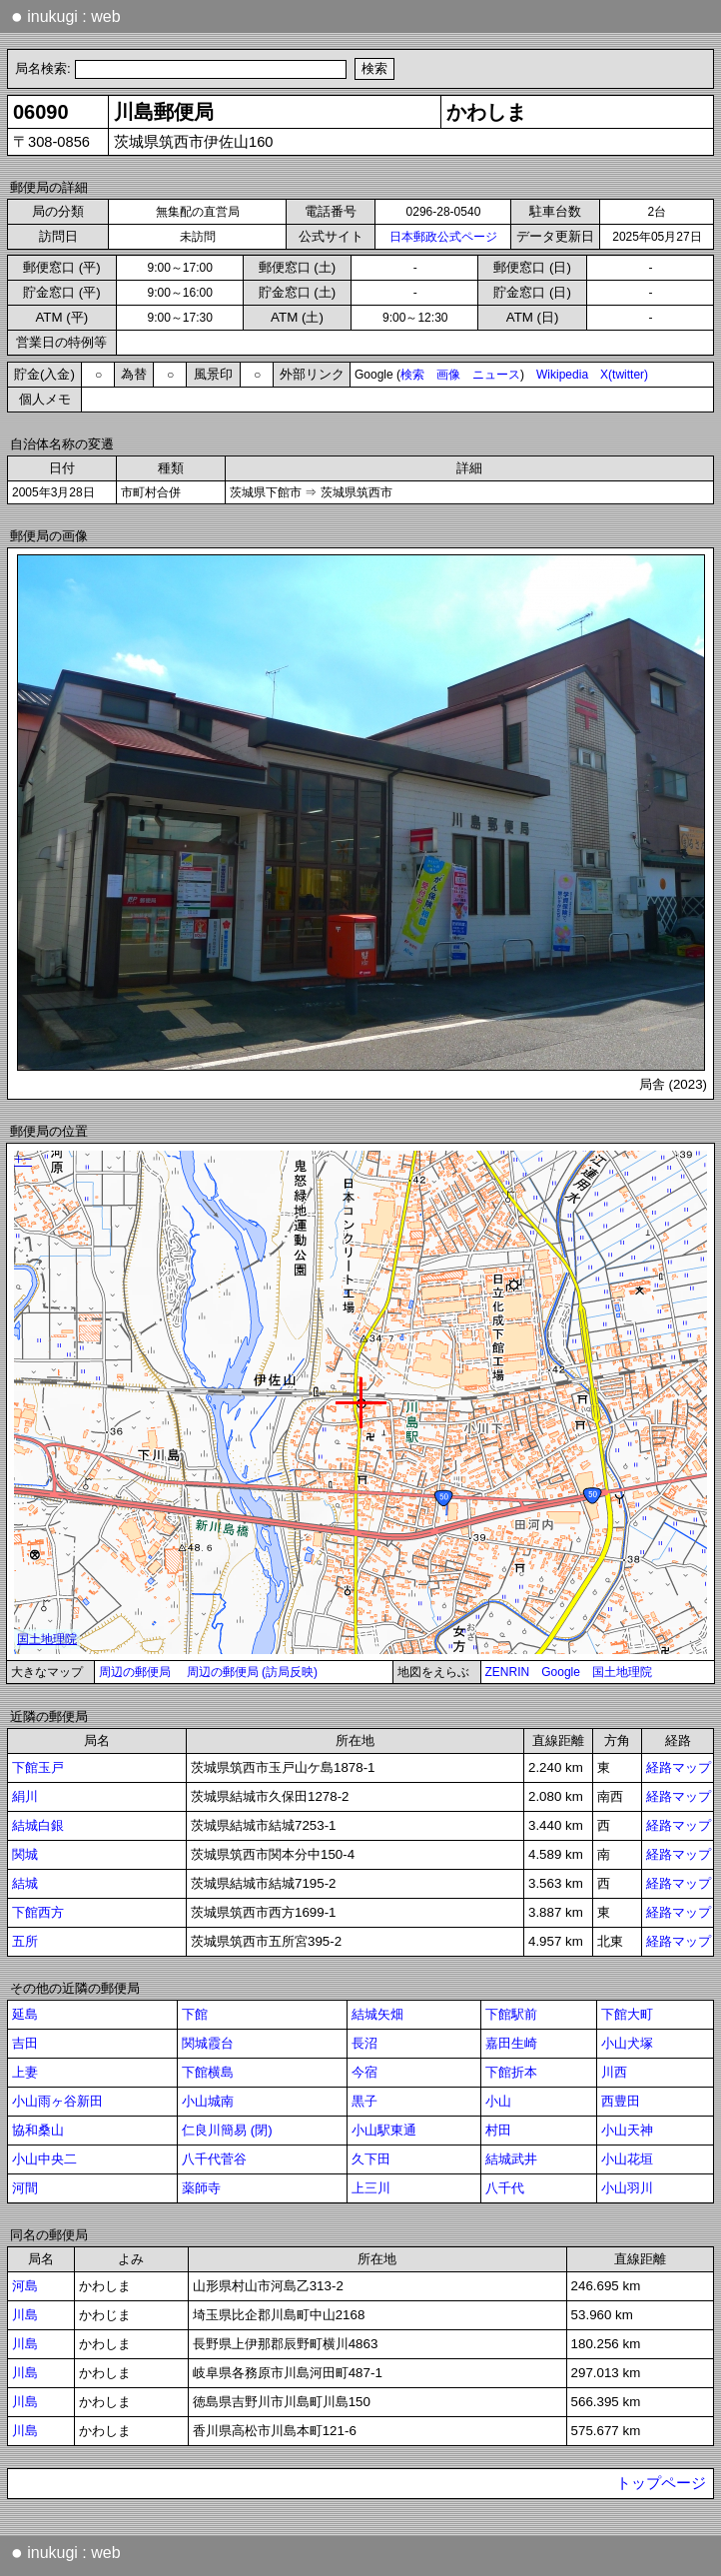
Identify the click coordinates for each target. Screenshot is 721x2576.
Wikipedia (562, 375)
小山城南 (208, 2101)
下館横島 (208, 2072)
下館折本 (511, 2072)
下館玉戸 (38, 1767)
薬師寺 (201, 2187)
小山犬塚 (627, 2043)
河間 (25, 2187)
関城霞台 (208, 2043)
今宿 (364, 2072)
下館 (195, 2014)
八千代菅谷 (214, 2158)
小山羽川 (627, 2187)
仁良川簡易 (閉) (227, 2130)
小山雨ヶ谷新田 (57, 2101)
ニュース (496, 375)
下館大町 (627, 2014)
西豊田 (620, 2101)
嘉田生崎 (511, 2043)
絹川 (25, 1796)
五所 (25, 1941)
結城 (25, 1883)
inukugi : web (66, 16)
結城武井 (511, 2158)
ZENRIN (507, 1672)
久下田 (371, 2158)
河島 (25, 2285)
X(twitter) (624, 375)
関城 (25, 1854)
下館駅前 (511, 2014)
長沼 (364, 2043)
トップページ (661, 2483)
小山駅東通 (384, 2130)
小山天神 (627, 2130)
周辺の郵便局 (135, 1672)
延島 (25, 2014)
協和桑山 (38, 2130)
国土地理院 (622, 1672)
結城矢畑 (377, 2014)
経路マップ (678, 1767)
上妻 (25, 2072)
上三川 (371, 2187)
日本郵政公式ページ (443, 237)
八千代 (504, 2187)
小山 (498, 2101)
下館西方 (38, 1912)
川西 (614, 2072)
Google (560, 1672)
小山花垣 (627, 2158)
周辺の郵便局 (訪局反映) (252, 1672)
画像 (448, 375)
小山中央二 (44, 2158)
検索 (412, 375)
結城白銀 (38, 1825)
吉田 (25, 2043)
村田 (498, 2130)
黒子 (364, 2101)
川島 (25, 2314)
